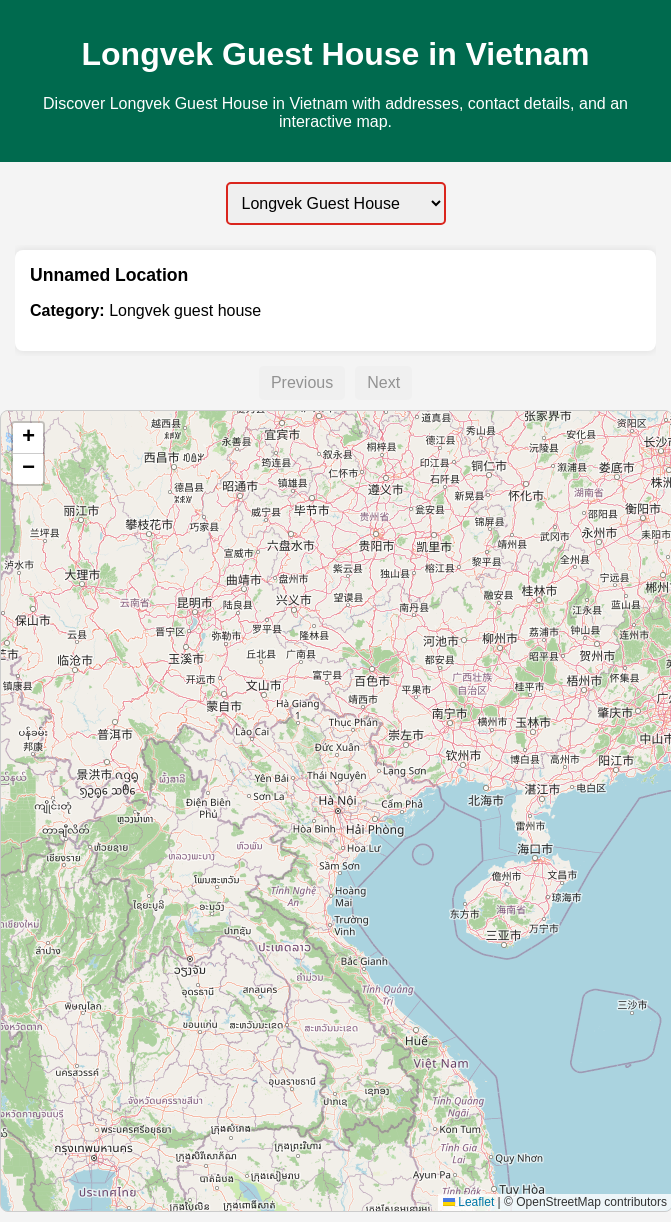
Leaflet (468, 1202)
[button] (28, 438)
